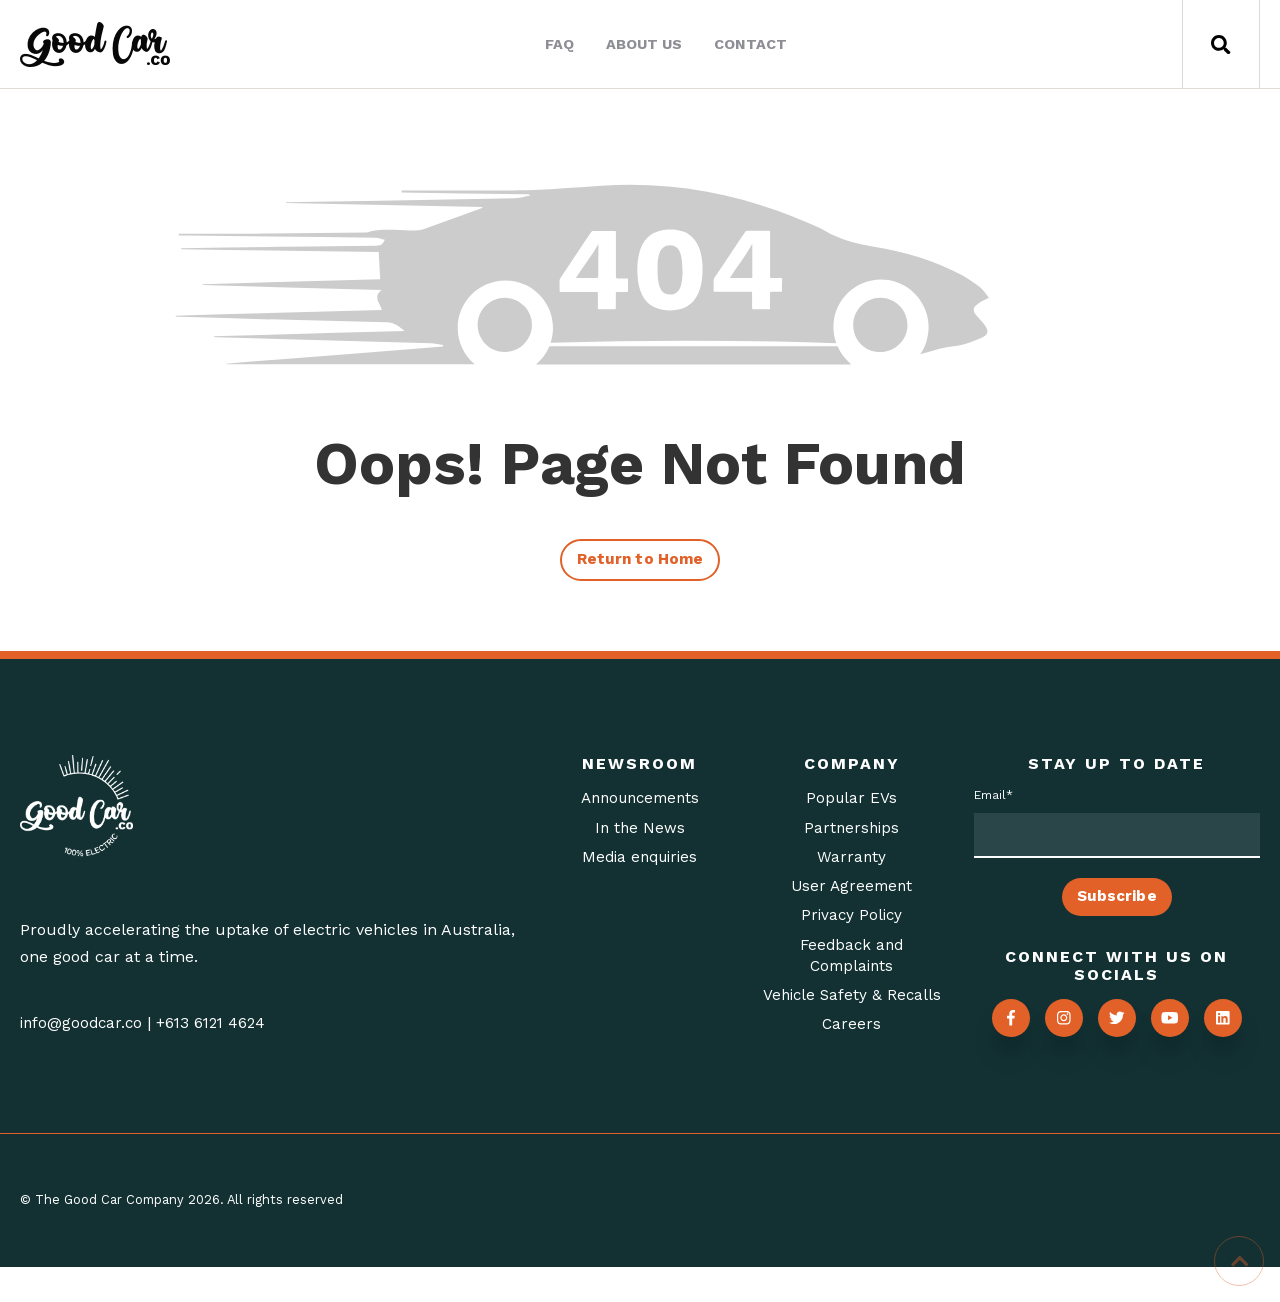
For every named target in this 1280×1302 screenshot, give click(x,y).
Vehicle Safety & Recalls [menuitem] (851, 1018)
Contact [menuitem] (746, 44)
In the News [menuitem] (640, 833)
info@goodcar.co (83, 1026)
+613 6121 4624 (218, 1026)
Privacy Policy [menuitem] (851, 924)
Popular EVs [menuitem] (851, 802)
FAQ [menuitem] (555, 44)
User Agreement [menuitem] (852, 893)
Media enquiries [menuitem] (639, 863)
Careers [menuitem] (852, 1060)
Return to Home (640, 562)
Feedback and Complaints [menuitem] (852, 965)
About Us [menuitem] (640, 44)
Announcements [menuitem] (640, 802)
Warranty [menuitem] (852, 863)
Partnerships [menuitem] (852, 833)
